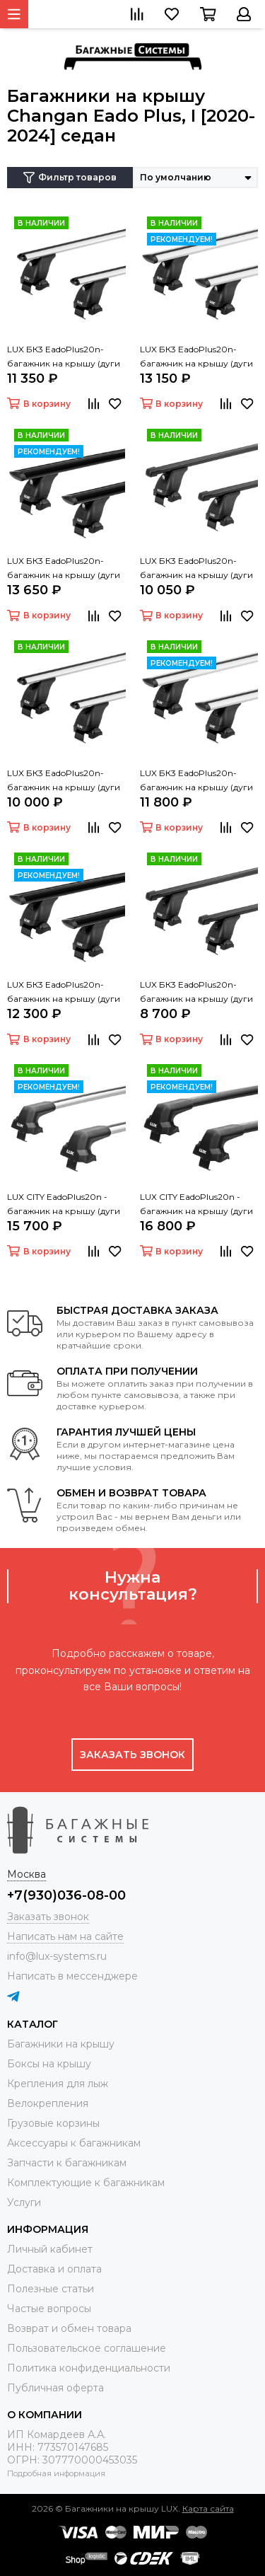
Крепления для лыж (57, 2083)
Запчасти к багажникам (66, 2162)
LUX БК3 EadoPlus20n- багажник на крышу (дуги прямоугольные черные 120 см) (196, 992)
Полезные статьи (50, 2288)
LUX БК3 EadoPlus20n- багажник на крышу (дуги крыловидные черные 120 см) (65, 992)
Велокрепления (47, 2103)
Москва (26, 1874)
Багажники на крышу (60, 2044)
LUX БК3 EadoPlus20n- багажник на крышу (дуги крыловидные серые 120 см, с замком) (196, 357)
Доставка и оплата (54, 2269)
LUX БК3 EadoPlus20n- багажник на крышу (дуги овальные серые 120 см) (63, 781)
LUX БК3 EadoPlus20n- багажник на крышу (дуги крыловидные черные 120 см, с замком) (65, 568)
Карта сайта (208, 2508)
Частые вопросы (49, 2308)
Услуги (24, 2202)
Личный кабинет (50, 2249)
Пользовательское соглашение (86, 2348)
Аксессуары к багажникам (74, 2143)
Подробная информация (56, 2473)
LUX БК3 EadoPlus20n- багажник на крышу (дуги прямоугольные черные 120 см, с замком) (196, 568)
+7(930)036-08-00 (66, 1895)
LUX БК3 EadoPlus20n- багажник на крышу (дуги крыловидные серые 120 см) (196, 781)
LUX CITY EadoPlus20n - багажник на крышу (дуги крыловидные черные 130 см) (198, 1204)
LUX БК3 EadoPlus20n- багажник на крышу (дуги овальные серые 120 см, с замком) (64, 357)
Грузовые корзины (53, 2123)
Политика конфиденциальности (88, 2368)
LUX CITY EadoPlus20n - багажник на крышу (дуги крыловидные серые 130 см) (63, 1204)
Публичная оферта (55, 2387)
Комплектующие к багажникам (86, 2182)
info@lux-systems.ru (57, 1956)
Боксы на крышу (49, 2063)
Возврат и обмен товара (69, 2328)
